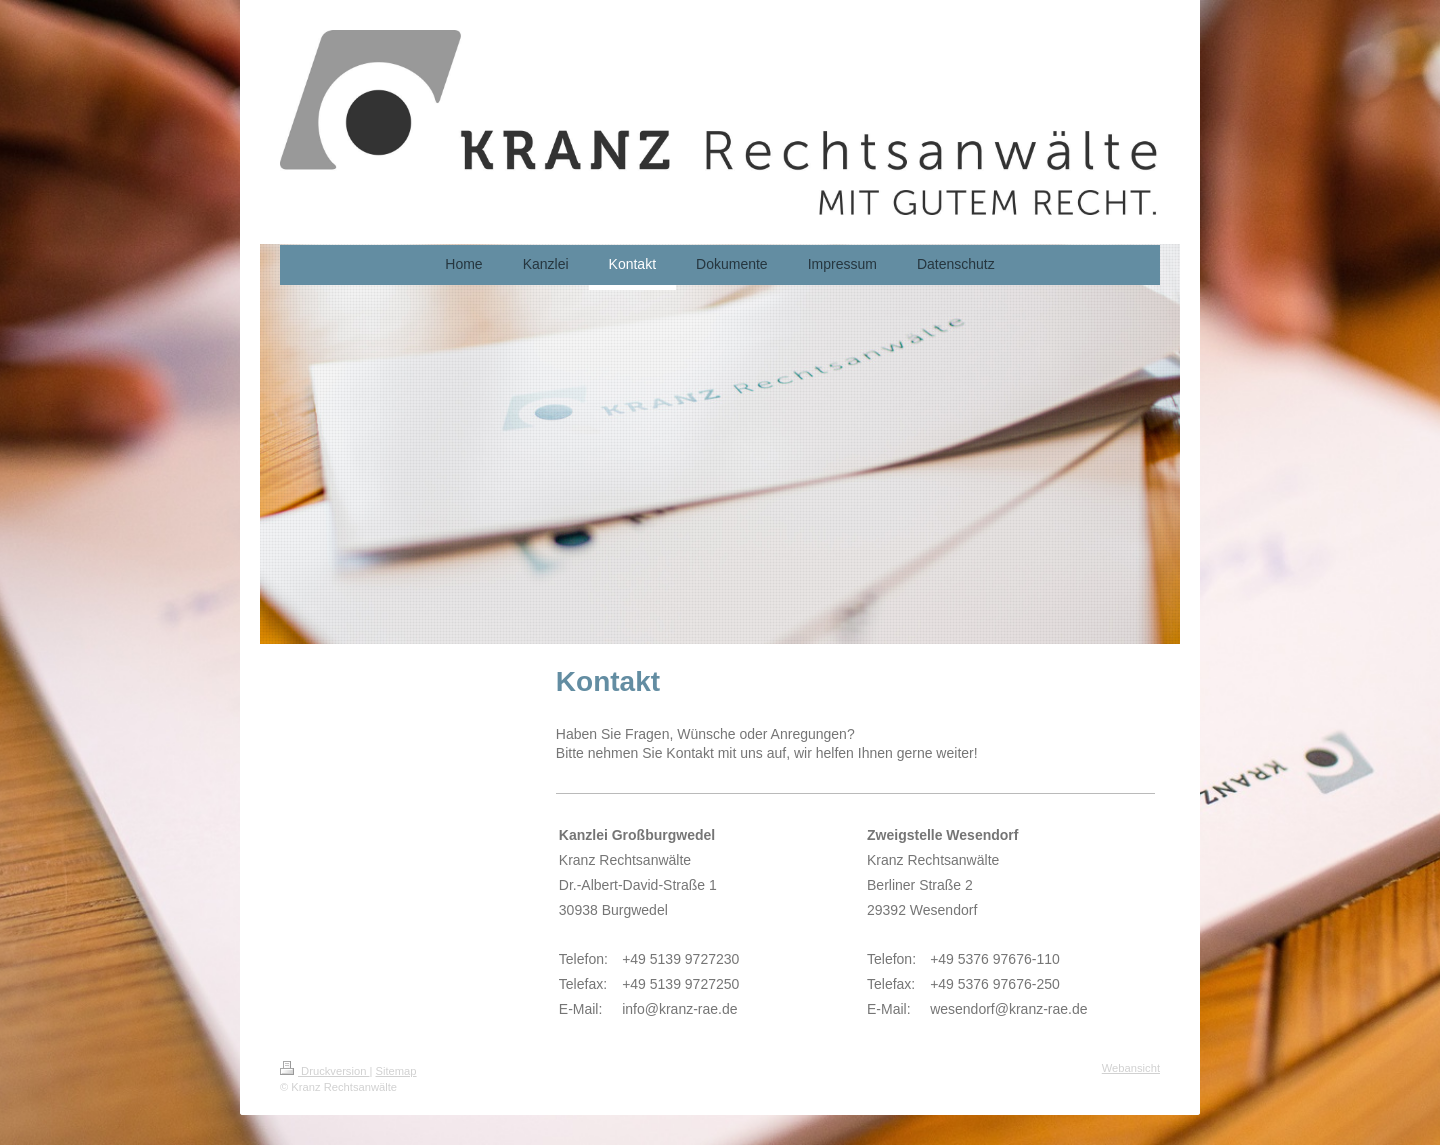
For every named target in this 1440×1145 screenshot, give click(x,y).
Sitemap (396, 1071)
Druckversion (325, 1071)
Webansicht (1131, 1068)
